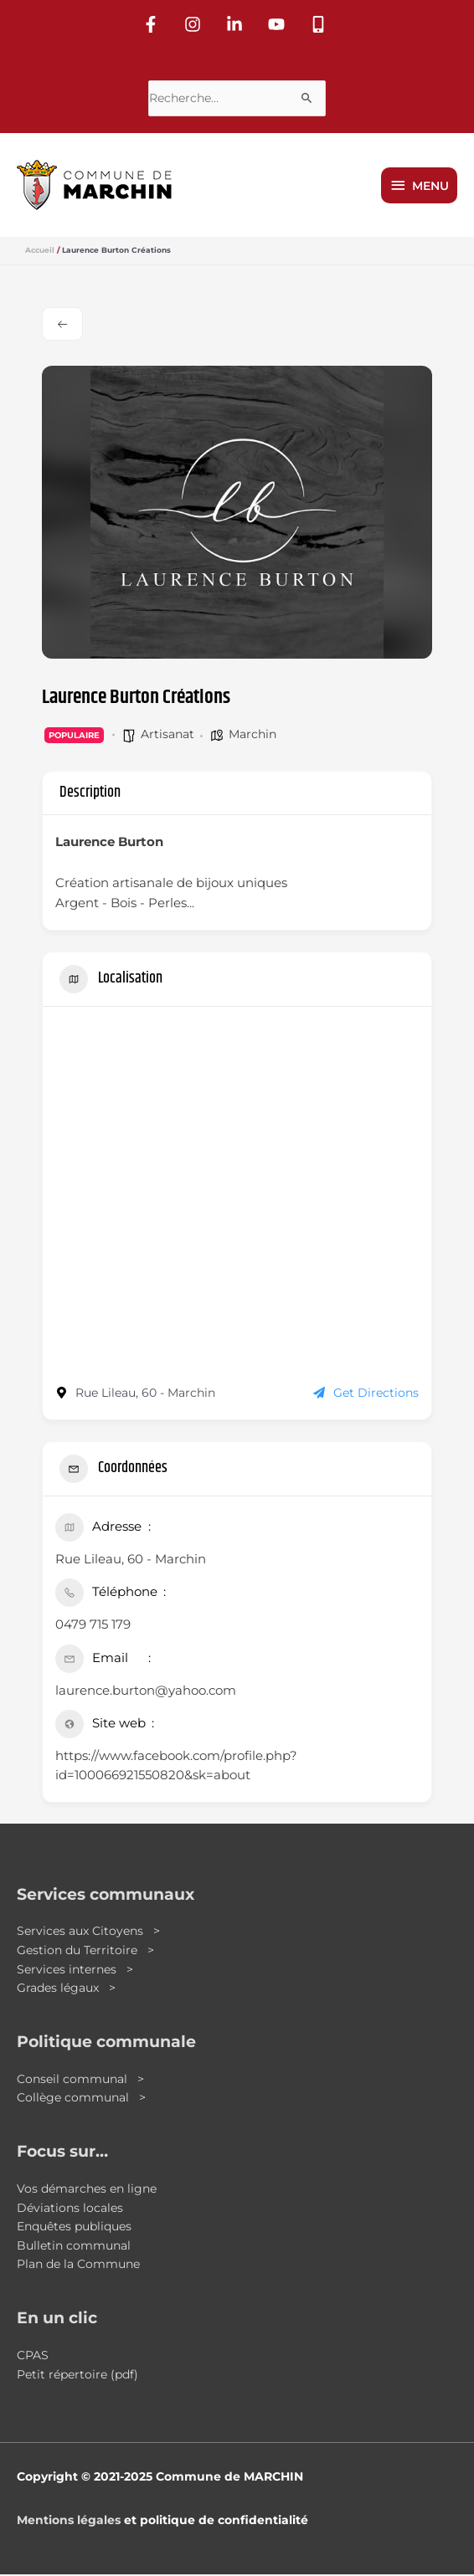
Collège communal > (81, 2099)
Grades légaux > (66, 1989)
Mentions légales (69, 2522)
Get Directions (366, 1395)
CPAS (33, 2356)
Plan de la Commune (78, 2266)
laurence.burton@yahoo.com (145, 1692)
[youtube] (279, 22)
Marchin (252, 735)
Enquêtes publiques (74, 2228)
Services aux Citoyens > (88, 1933)
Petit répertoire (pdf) (77, 2376)
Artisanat (167, 735)
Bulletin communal (74, 2247)
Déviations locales (70, 2209)
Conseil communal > (80, 2080)
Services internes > (75, 1971)
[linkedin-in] (237, 22)
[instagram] (195, 22)
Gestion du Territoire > (85, 1951)
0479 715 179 (93, 1626)
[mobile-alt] (320, 22)
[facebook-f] (153, 22)
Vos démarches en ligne (87, 2190)
